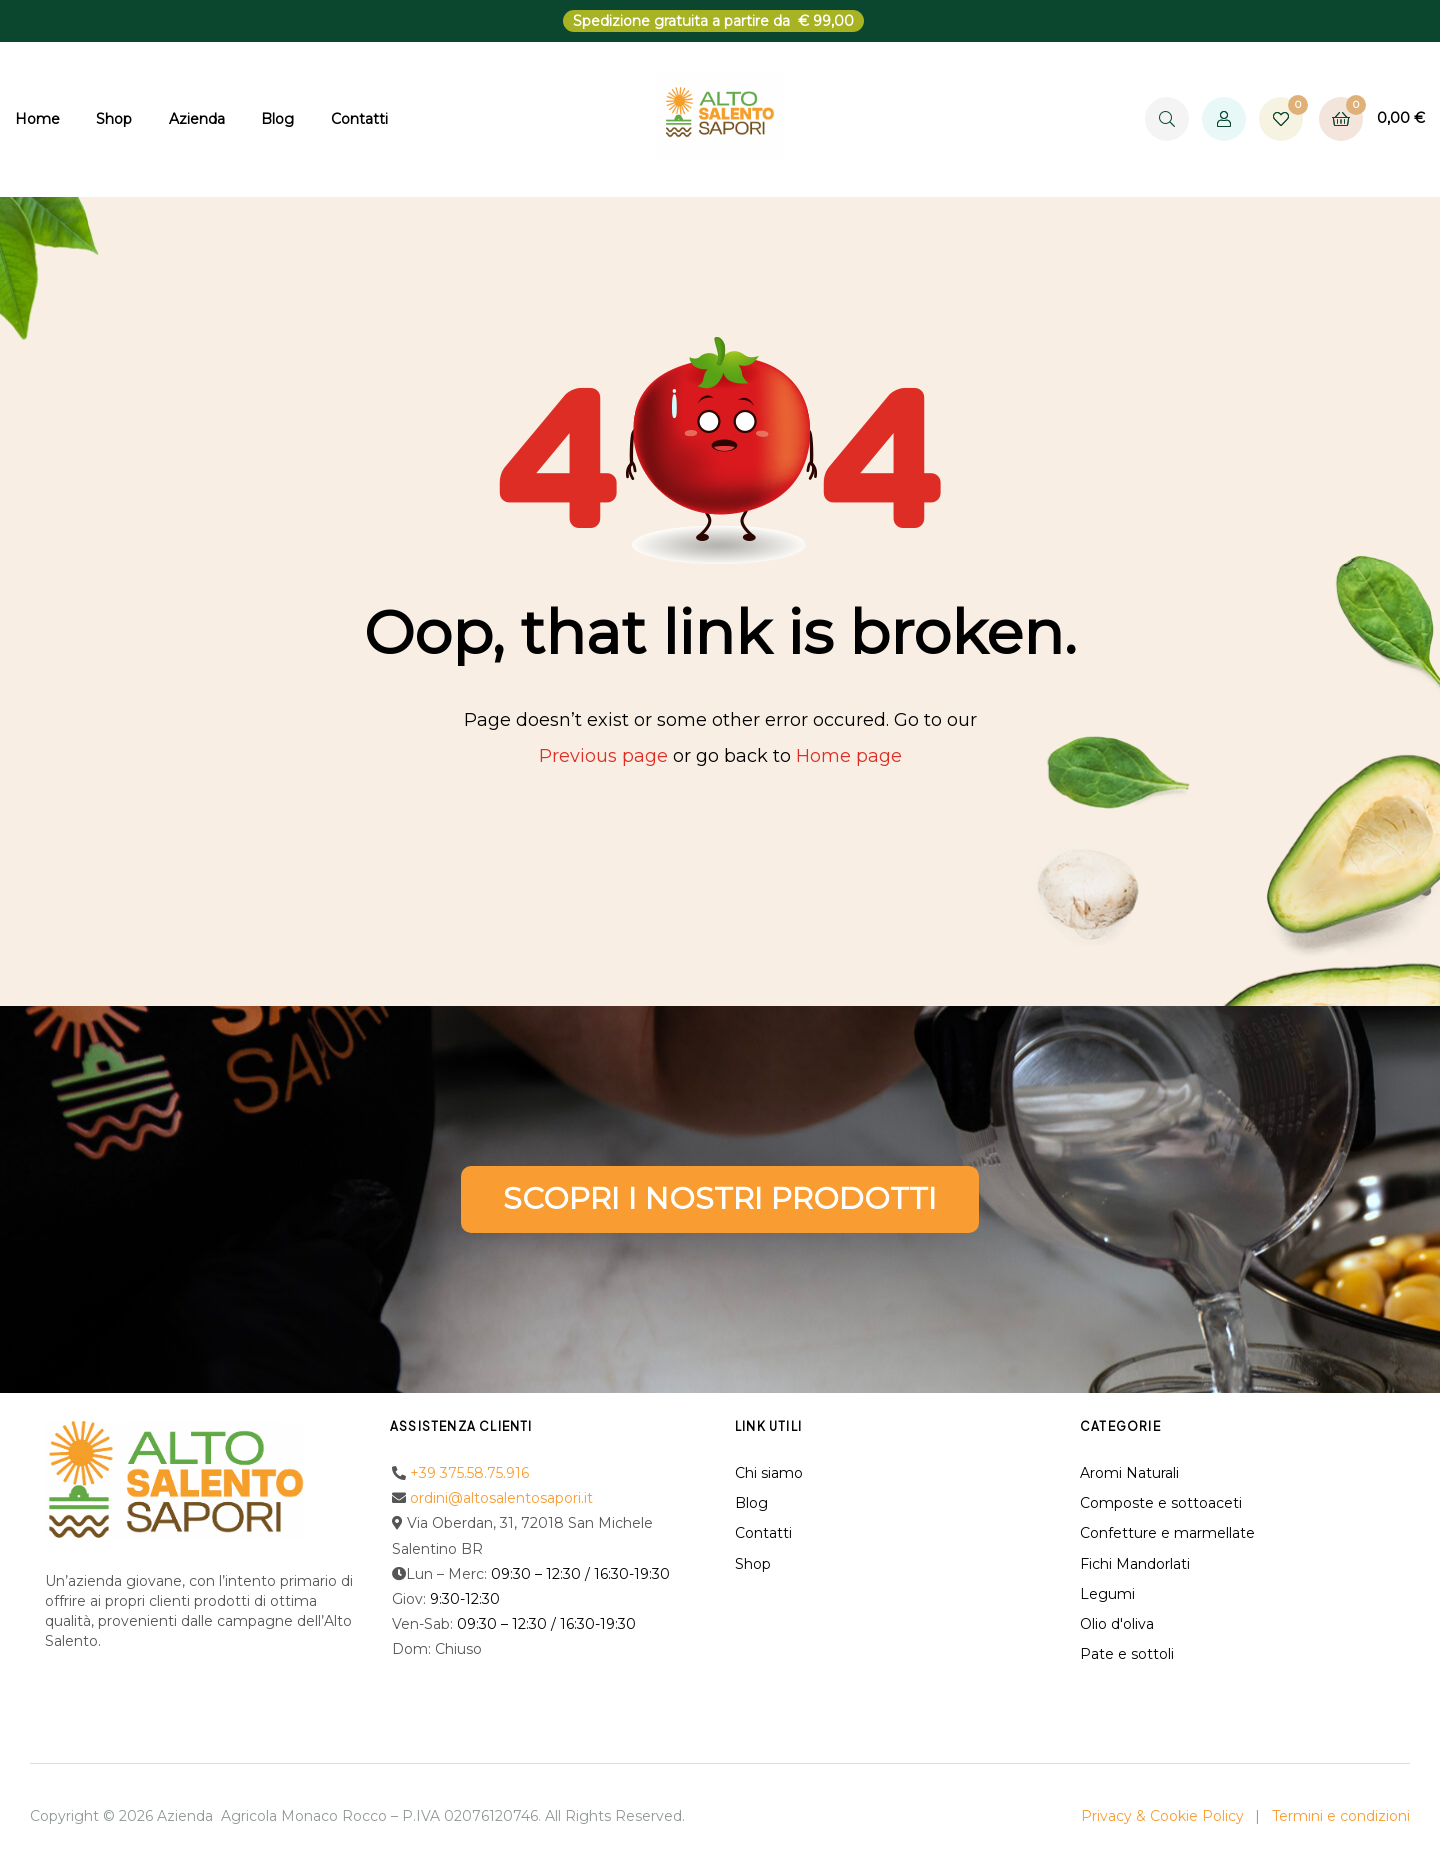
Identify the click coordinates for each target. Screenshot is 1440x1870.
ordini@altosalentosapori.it (501, 1498)
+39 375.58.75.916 (469, 1473)
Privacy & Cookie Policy (1162, 1816)
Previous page (603, 756)
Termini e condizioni (1341, 1816)
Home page (849, 756)
